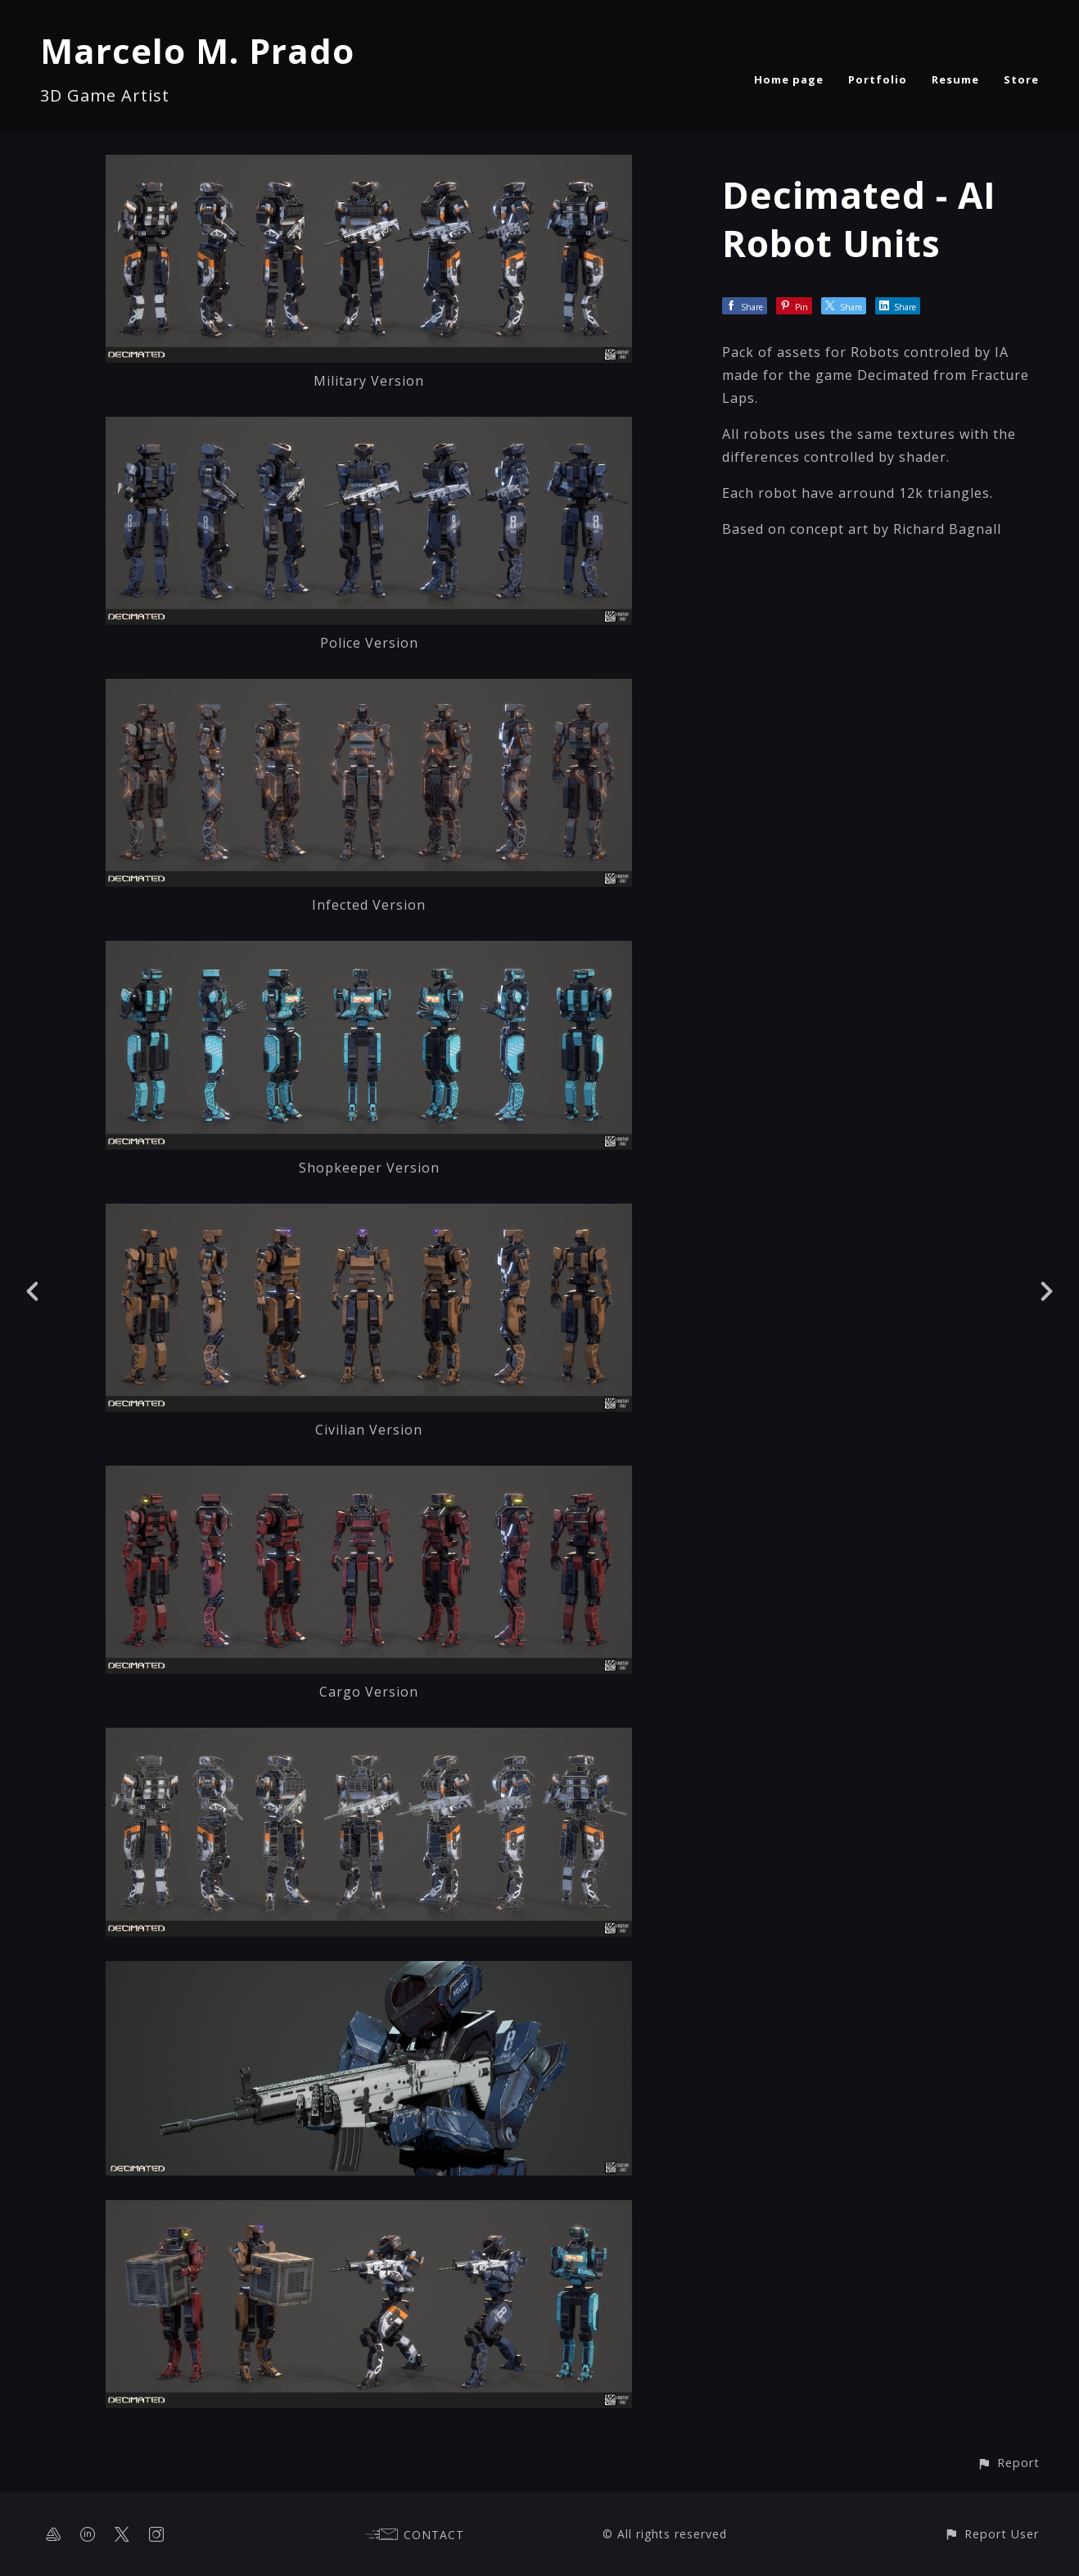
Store (1021, 79)
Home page (789, 79)
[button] (1008, 2462)
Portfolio (877, 79)
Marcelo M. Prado (197, 50)
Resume (955, 79)
